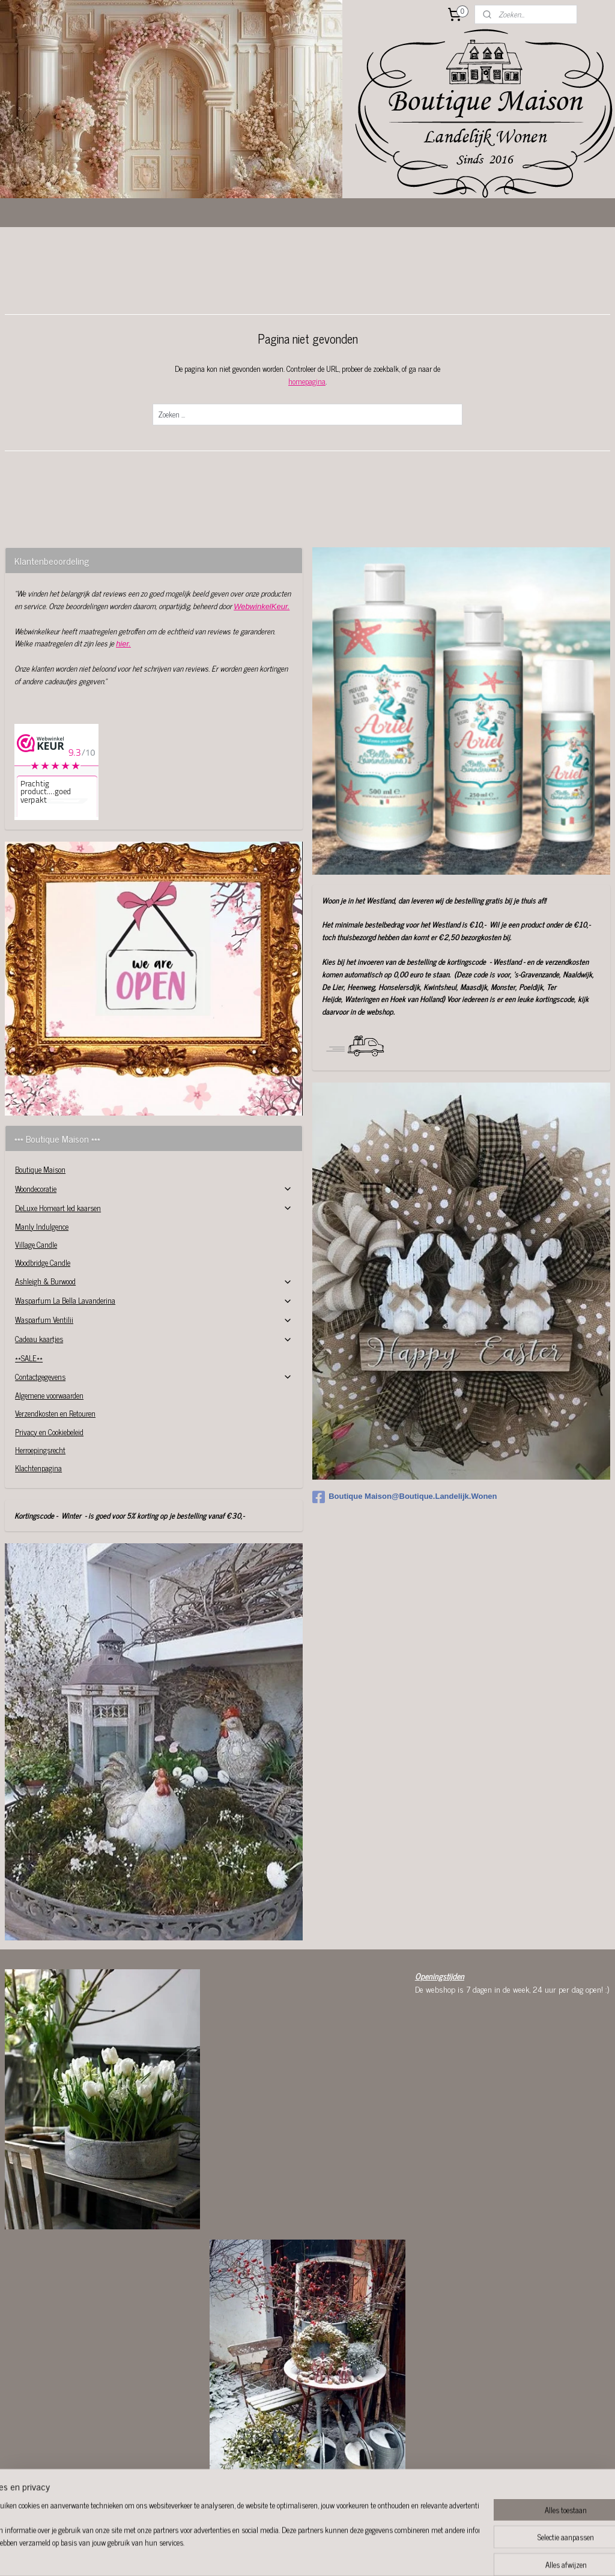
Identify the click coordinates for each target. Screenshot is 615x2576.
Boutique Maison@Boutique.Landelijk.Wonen (404, 1497)
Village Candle (36, 1244)
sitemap (288, 2553)
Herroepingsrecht (40, 1450)
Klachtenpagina (38, 1468)
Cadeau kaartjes (153, 1338)
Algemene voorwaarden (49, 1395)
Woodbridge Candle (42, 1262)
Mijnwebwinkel (420, 2553)
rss (305, 2553)
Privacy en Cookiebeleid (49, 1432)
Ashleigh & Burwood (153, 1281)
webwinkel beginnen (339, 2553)
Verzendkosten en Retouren (55, 1413)
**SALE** (29, 1358)
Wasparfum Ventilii (153, 1319)
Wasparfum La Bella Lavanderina (153, 1300)
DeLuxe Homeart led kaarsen (153, 1207)
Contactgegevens (153, 1376)
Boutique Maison (40, 1169)
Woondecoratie (153, 1188)
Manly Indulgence (41, 1226)
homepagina (307, 381)
